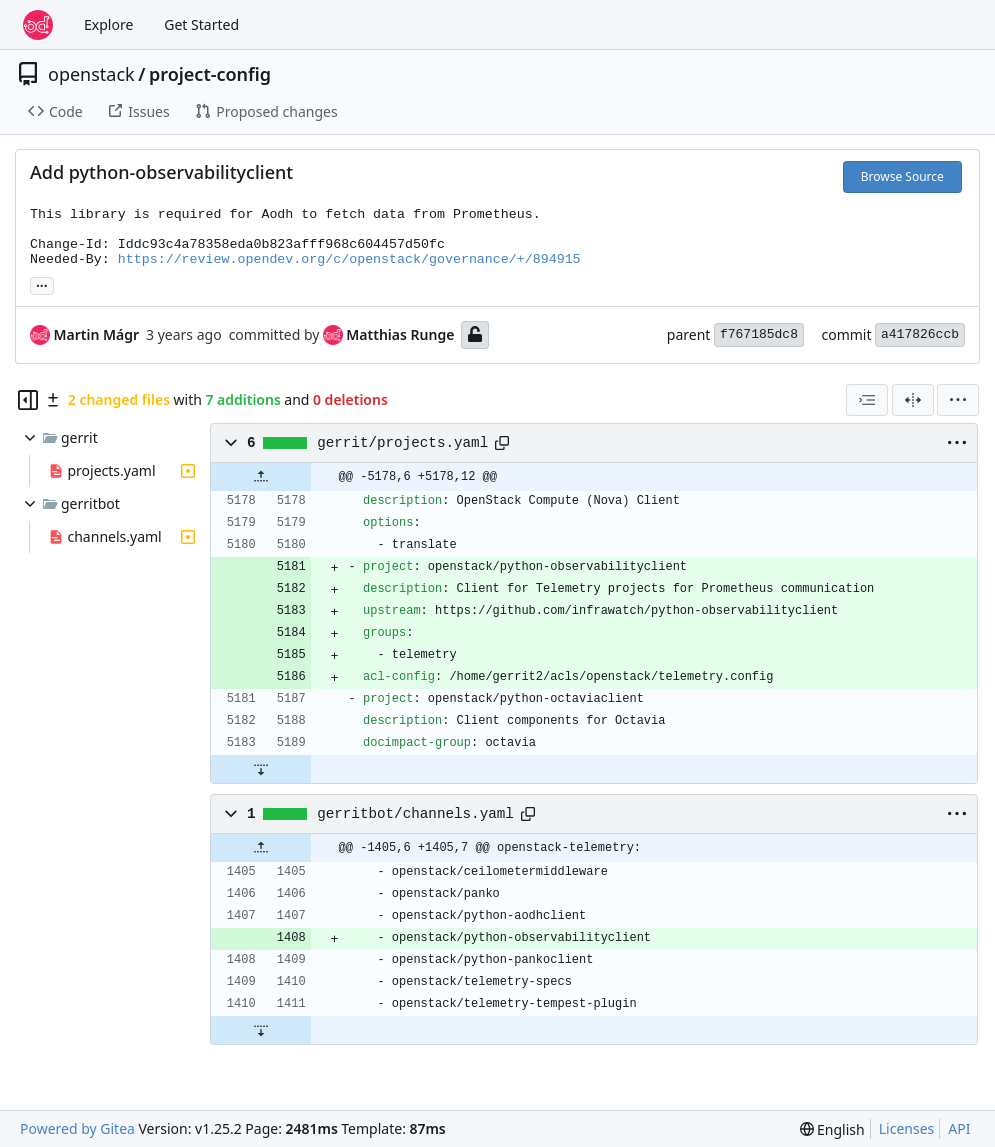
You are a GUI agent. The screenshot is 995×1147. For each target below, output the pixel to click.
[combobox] (867, 400)
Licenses (907, 1128)
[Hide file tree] (28, 400)
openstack (91, 74)
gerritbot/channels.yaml (415, 814)
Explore (108, 24)
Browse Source (902, 176)
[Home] (38, 25)
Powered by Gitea (77, 1128)
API (959, 1128)
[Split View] (913, 400)
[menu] (958, 400)
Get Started (201, 24)
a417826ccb (920, 334)
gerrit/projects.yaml (402, 443)
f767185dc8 (759, 334)
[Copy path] (502, 443)
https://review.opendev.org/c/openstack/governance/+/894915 (349, 259)
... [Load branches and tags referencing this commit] (42, 284)
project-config (210, 74)
